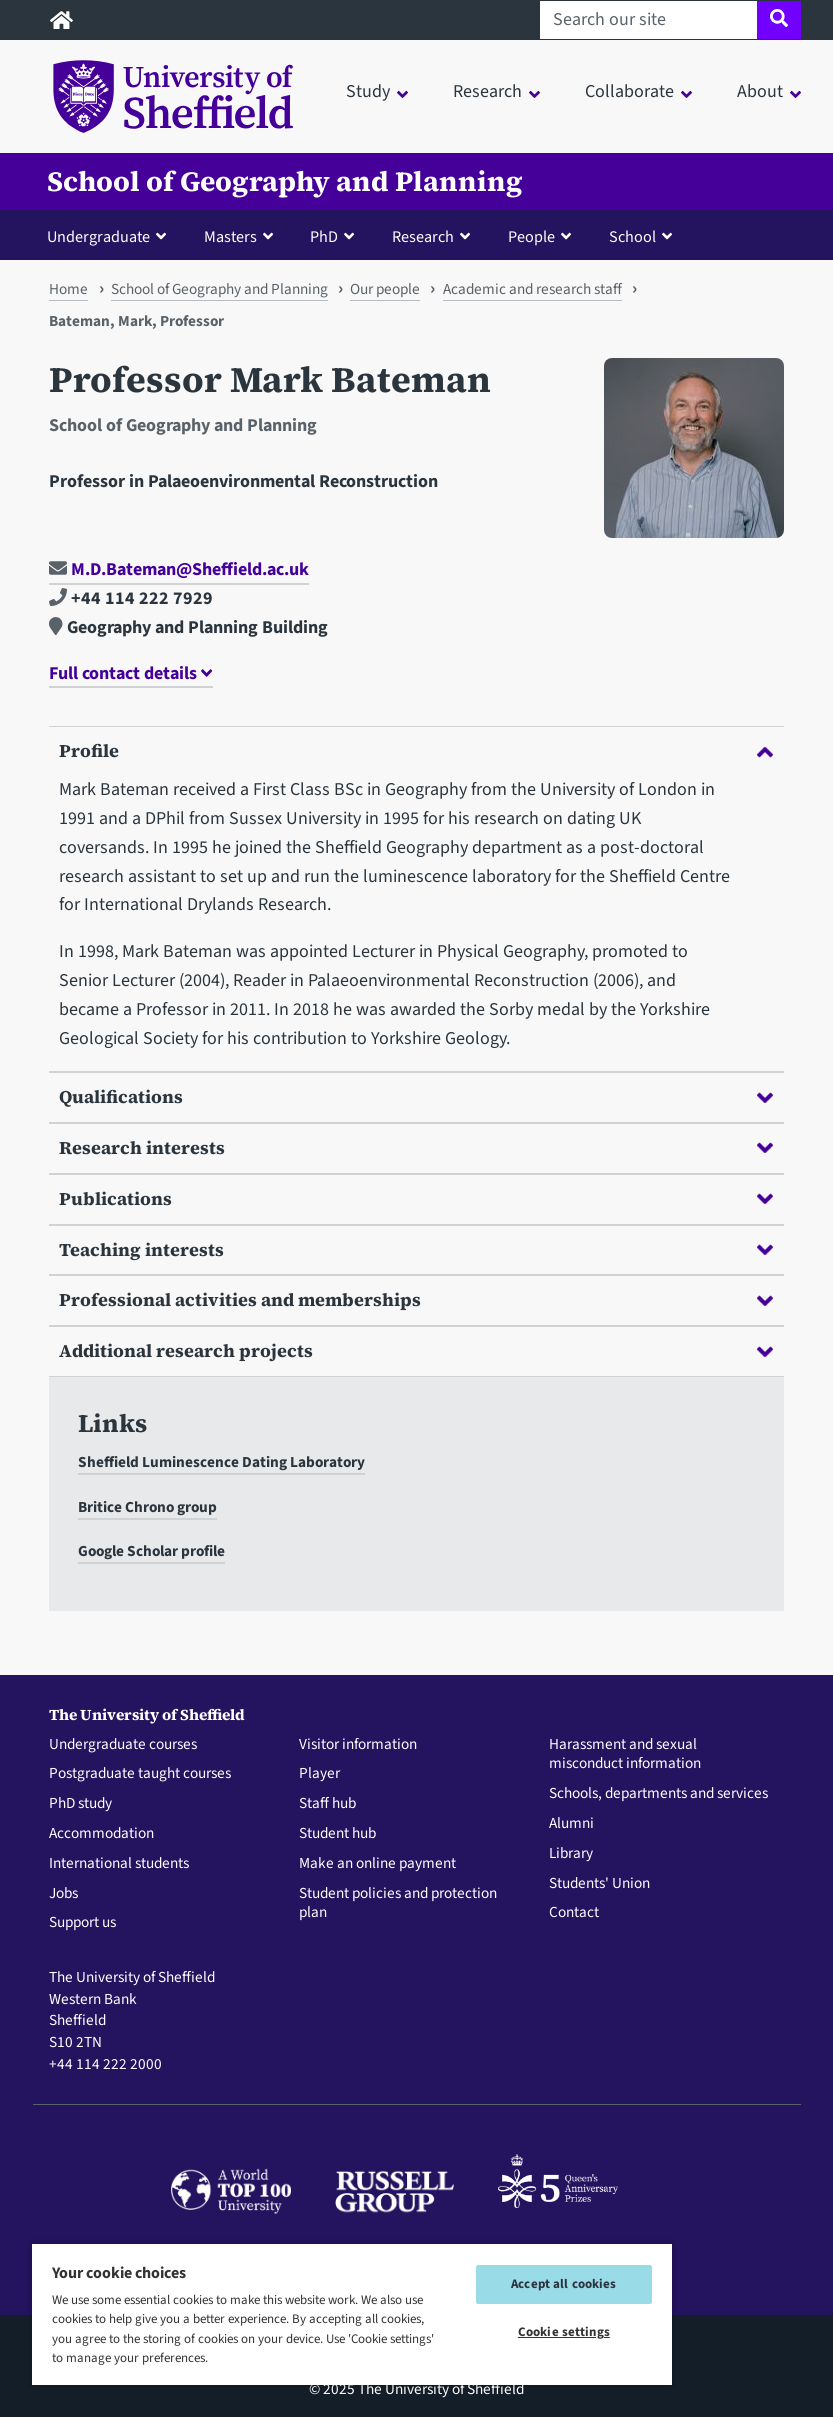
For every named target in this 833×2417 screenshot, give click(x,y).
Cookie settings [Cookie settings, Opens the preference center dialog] (564, 2332)
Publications (415, 1198)
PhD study (80, 1804)
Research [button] (487, 91)
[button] (111, 236)
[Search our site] (648, 20)
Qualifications (415, 1096)
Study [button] (368, 91)
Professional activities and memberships (415, 1299)
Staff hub (327, 1804)
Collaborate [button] (629, 91)
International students (119, 1864)
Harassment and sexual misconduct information (625, 1755)
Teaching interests (415, 1249)
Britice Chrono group (147, 1507)
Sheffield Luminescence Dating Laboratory (221, 1462)
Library (571, 1854)
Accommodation (101, 1834)
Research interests (415, 1147)
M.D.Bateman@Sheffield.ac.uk (179, 569)
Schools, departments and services (658, 1794)
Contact (574, 1913)
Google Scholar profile (151, 1551)
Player (319, 1774)
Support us (82, 1923)
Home (68, 289)
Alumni (571, 1824)
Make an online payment (377, 1864)
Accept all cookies (563, 2284)
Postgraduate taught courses (140, 1774)
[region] (352, 2313)
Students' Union (599, 1884)
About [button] (760, 91)
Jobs (63, 1894)
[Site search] (778, 20)
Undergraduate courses (123, 1745)
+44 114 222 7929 (131, 598)
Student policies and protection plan (398, 1904)
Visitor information (358, 1745)
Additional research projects (415, 1350)
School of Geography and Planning (285, 181)
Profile (415, 750)
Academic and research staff (532, 289)
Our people (385, 289)
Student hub (337, 1834)
